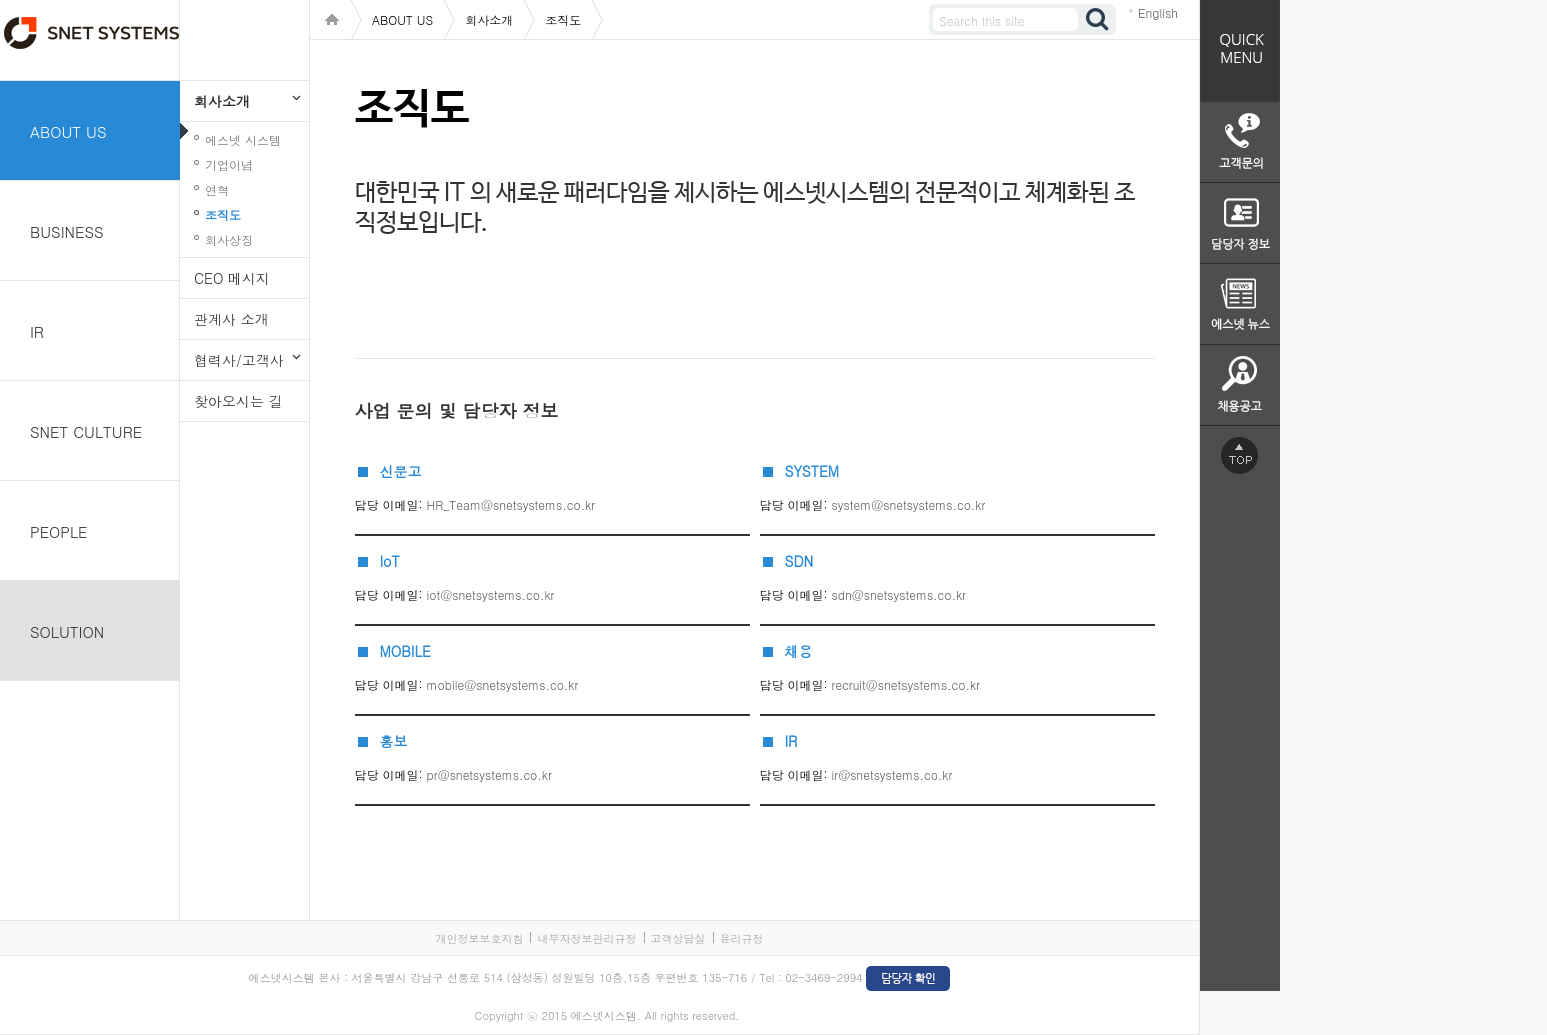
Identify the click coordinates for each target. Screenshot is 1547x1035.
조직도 (223, 214)
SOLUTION (67, 631)
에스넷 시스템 (243, 139)
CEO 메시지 (232, 278)
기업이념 (229, 164)
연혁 (217, 189)
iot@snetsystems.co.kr (491, 594)
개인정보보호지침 (479, 938)
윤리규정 (742, 938)
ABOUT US (68, 131)
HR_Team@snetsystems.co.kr (511, 504)
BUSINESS (67, 231)
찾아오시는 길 (238, 401)
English (1158, 12)
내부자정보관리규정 (586, 938)
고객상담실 (678, 938)
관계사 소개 (231, 319)
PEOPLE (59, 531)
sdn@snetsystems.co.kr (899, 594)
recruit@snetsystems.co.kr (906, 684)
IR (37, 331)
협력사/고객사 (239, 360)
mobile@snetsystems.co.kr (503, 684)
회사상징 (229, 239)
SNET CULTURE (86, 431)
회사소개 (222, 101)
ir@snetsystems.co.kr (892, 774)
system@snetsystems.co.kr (909, 504)
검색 (1098, 19)
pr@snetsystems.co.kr (489, 774)
